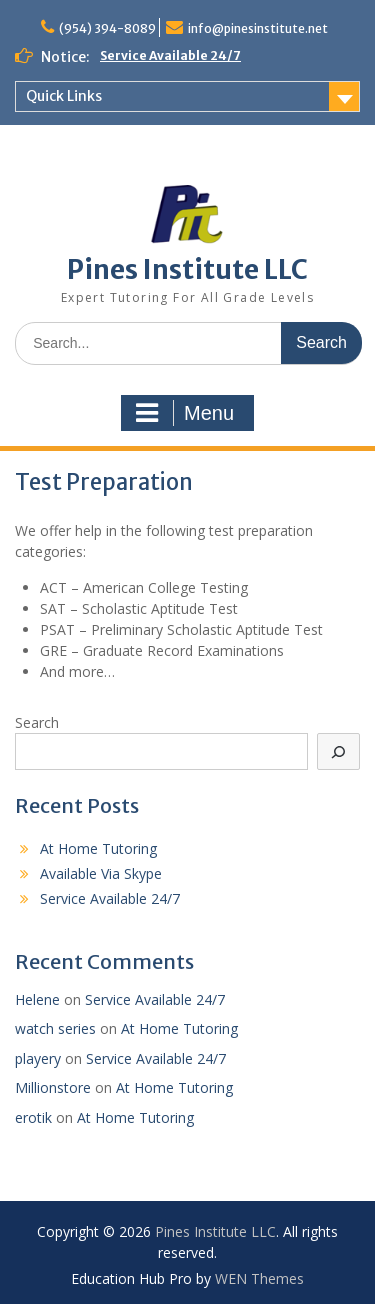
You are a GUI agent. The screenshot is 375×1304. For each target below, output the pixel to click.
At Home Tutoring (98, 848)
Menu (185, 413)
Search (37, 722)
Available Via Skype (101, 873)
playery (38, 1058)
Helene (37, 999)
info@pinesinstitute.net (258, 28)
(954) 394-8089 (107, 28)
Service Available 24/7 (170, 55)
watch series (55, 1028)
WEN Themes (259, 1278)
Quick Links (64, 96)
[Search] (339, 751)
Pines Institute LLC (187, 269)
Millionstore (53, 1087)
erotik (33, 1117)
